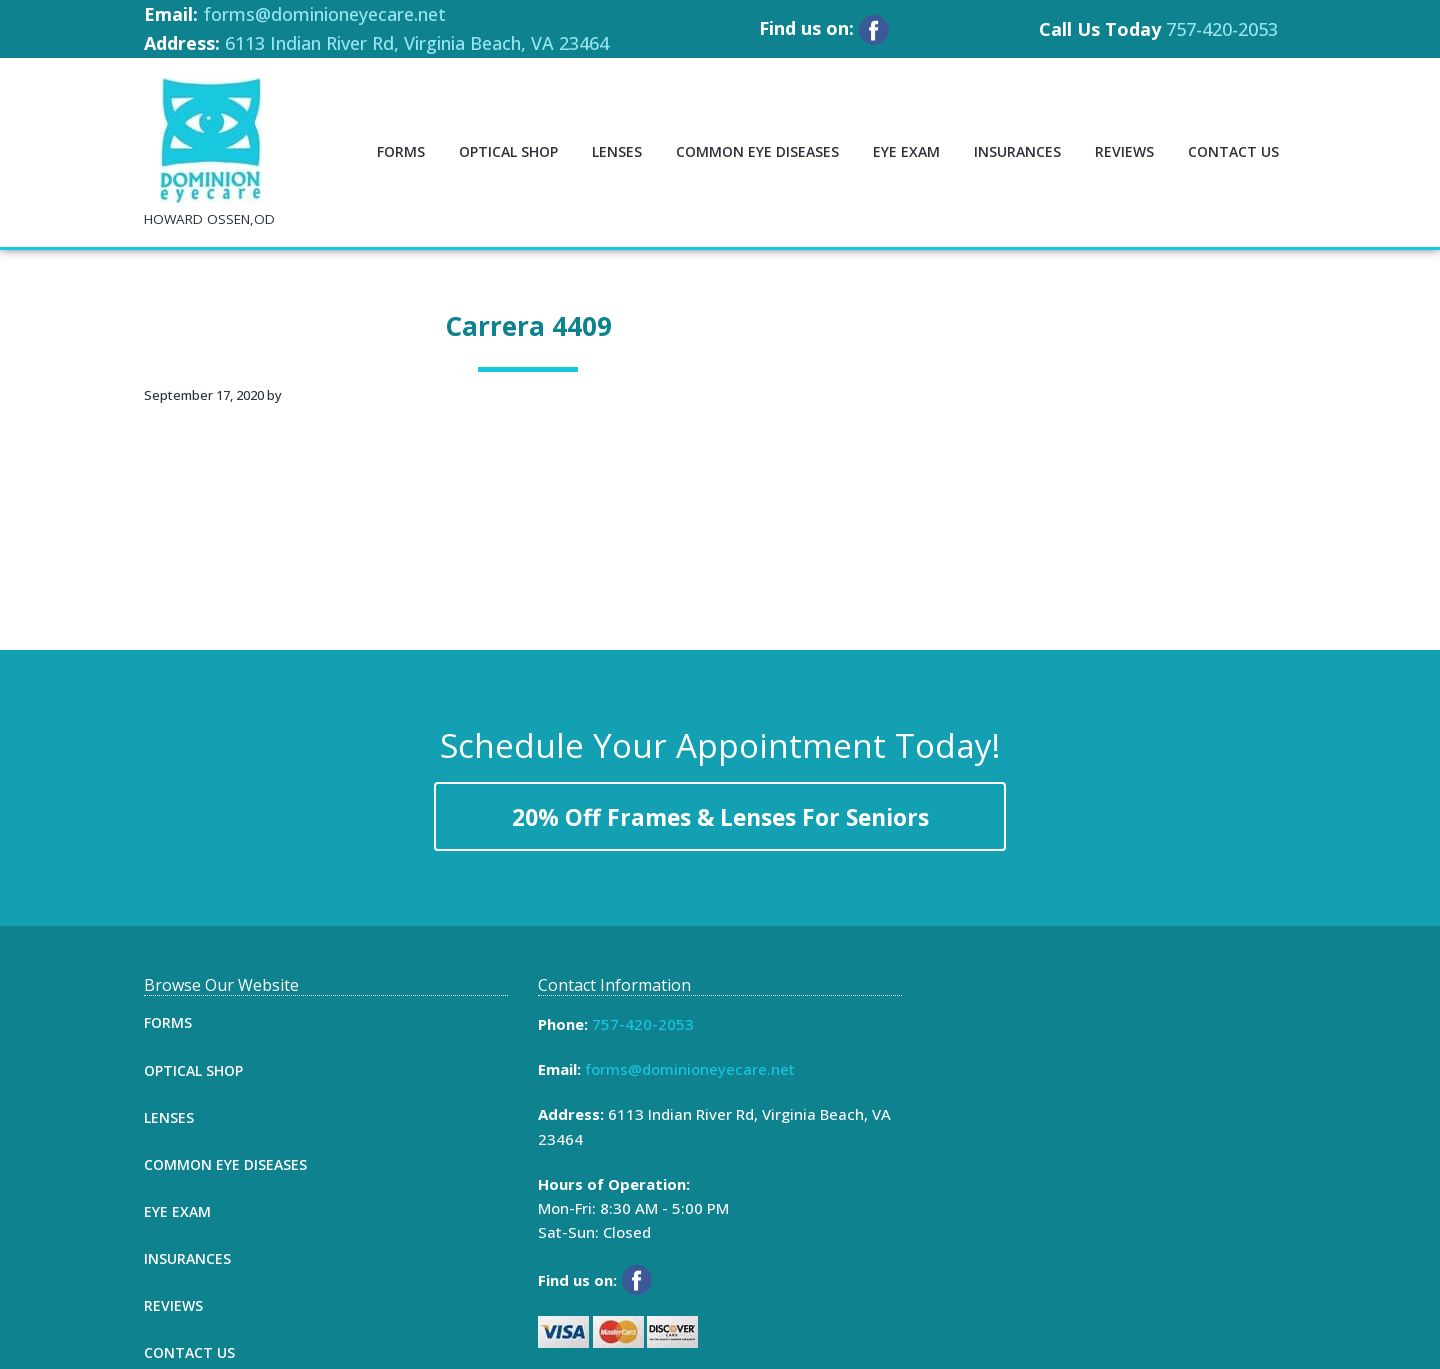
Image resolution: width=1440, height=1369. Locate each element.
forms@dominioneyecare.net (324, 14)
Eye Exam (177, 1211)
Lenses (169, 1117)
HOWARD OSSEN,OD (209, 219)
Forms (168, 1022)
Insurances (187, 1258)
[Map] (1114, 1126)
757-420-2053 (1222, 29)
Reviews (173, 1305)
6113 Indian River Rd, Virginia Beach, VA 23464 (417, 43)
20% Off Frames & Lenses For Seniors (720, 817)
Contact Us (189, 1352)
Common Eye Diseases (225, 1164)
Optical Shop (193, 1070)
